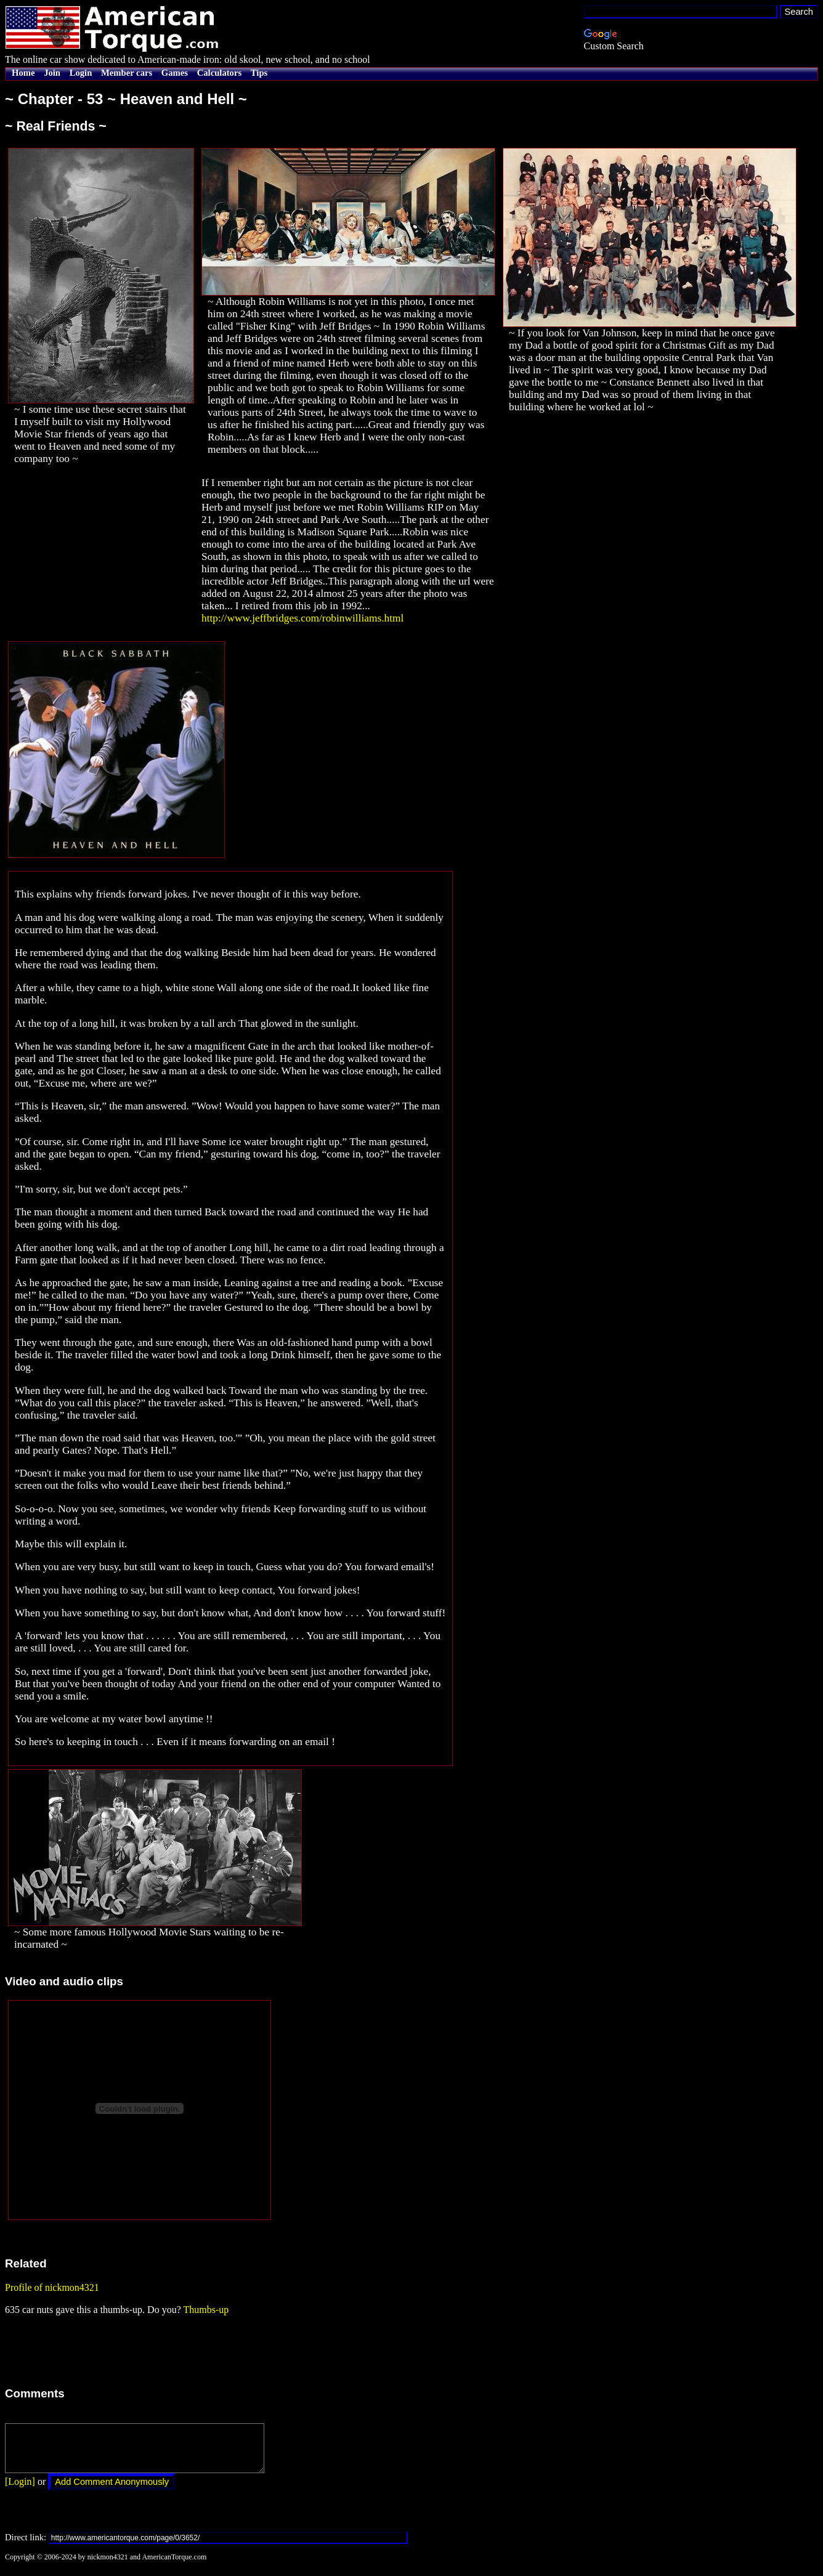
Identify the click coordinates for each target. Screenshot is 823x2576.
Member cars (126, 73)
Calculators (219, 73)
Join (52, 73)
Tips (259, 73)
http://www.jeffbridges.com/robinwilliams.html (302, 618)
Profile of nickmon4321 (52, 2287)
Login (81, 73)
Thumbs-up (206, 2309)
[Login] (20, 2490)
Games (174, 73)
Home (23, 73)
